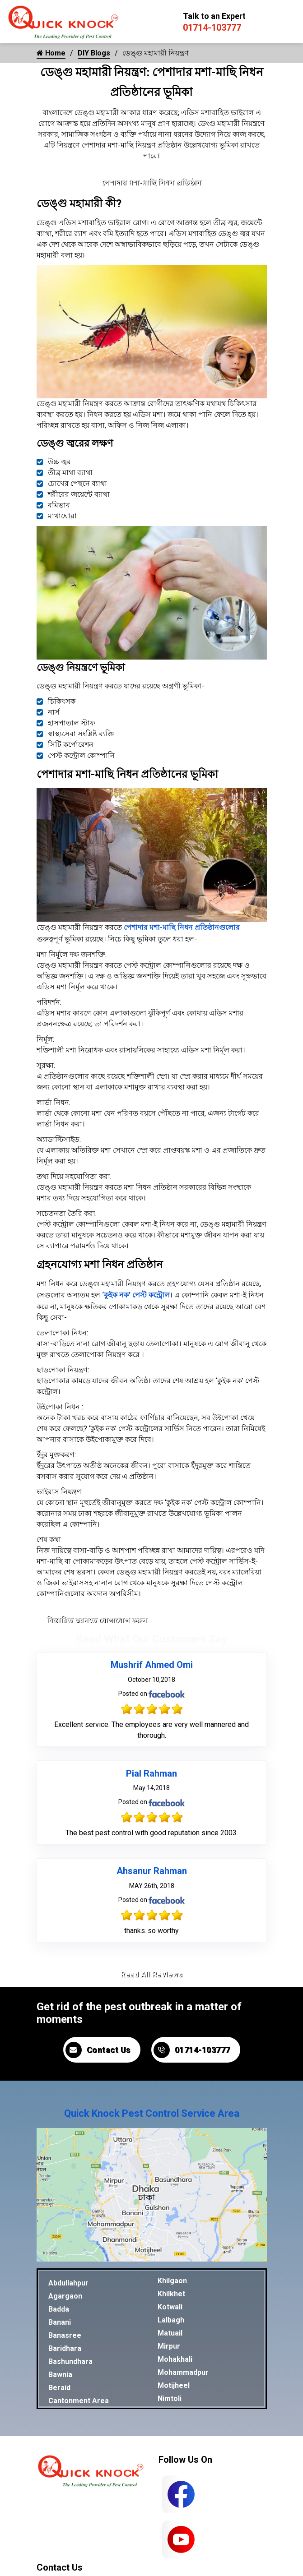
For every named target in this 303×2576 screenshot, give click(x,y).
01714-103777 (212, 27)
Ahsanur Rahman (152, 1870)
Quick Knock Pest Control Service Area (151, 2113)
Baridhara (64, 2348)
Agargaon (65, 2296)
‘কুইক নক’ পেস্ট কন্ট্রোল (136, 1295)
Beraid (59, 2387)
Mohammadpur (183, 2372)
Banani (59, 2322)
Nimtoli (170, 2398)
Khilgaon (172, 2280)
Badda (58, 2309)
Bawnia (60, 2374)
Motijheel (174, 2385)
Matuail (170, 2333)
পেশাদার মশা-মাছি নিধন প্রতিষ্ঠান (151, 182)
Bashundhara (70, 2361)
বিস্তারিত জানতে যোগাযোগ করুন (97, 1620)
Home (51, 53)
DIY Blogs (94, 53)
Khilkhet (171, 2294)
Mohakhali (175, 2359)
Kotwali (170, 2307)
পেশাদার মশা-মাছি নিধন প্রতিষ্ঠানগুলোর (182, 927)
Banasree (64, 2335)
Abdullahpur (68, 2283)
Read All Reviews (151, 1974)
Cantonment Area (78, 2400)
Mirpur (169, 2346)
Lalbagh (171, 2320)
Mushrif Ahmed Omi (152, 1664)
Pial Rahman (151, 1773)
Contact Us (98, 2050)
